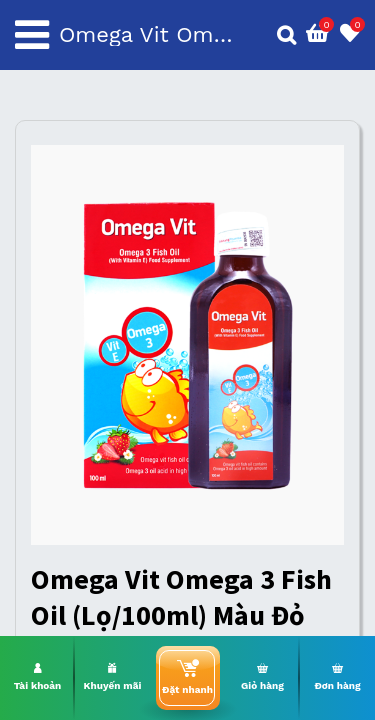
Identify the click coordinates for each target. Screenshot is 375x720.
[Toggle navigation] (32, 35)
